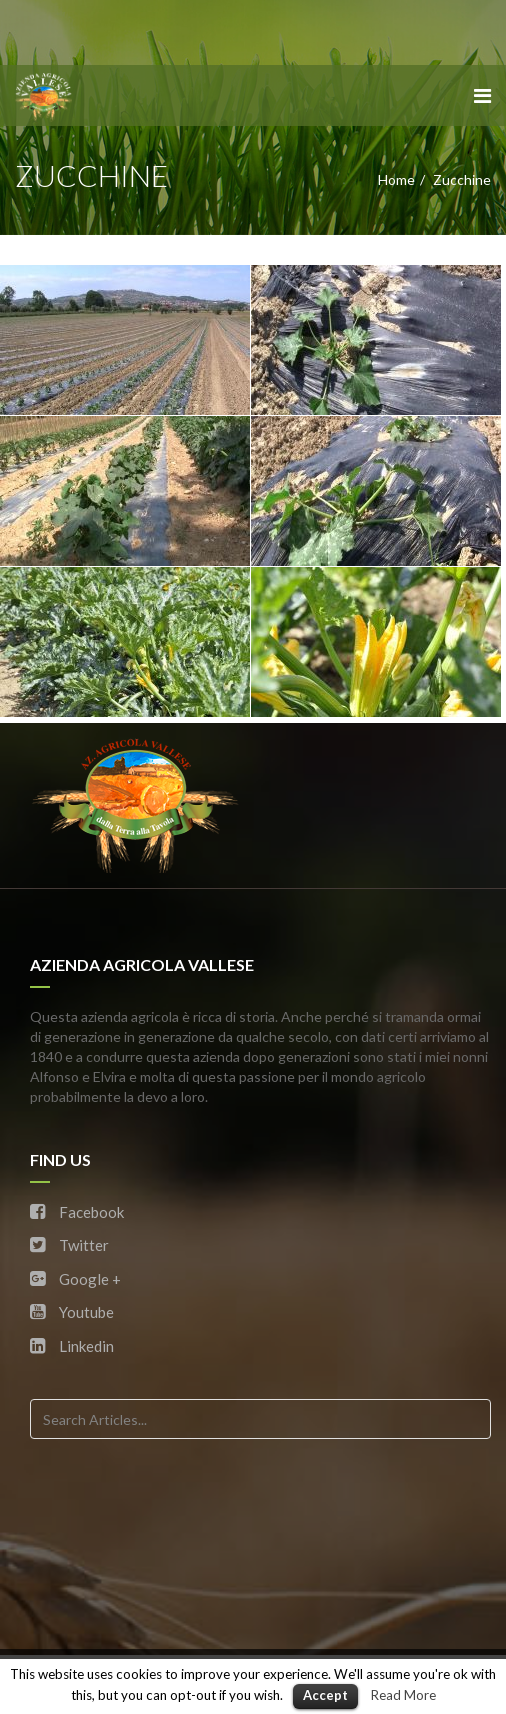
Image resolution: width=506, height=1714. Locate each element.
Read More (403, 1695)
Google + (75, 1279)
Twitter (69, 1245)
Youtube (72, 1312)
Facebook (77, 1212)
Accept (325, 1695)
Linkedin (72, 1346)
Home (396, 179)
